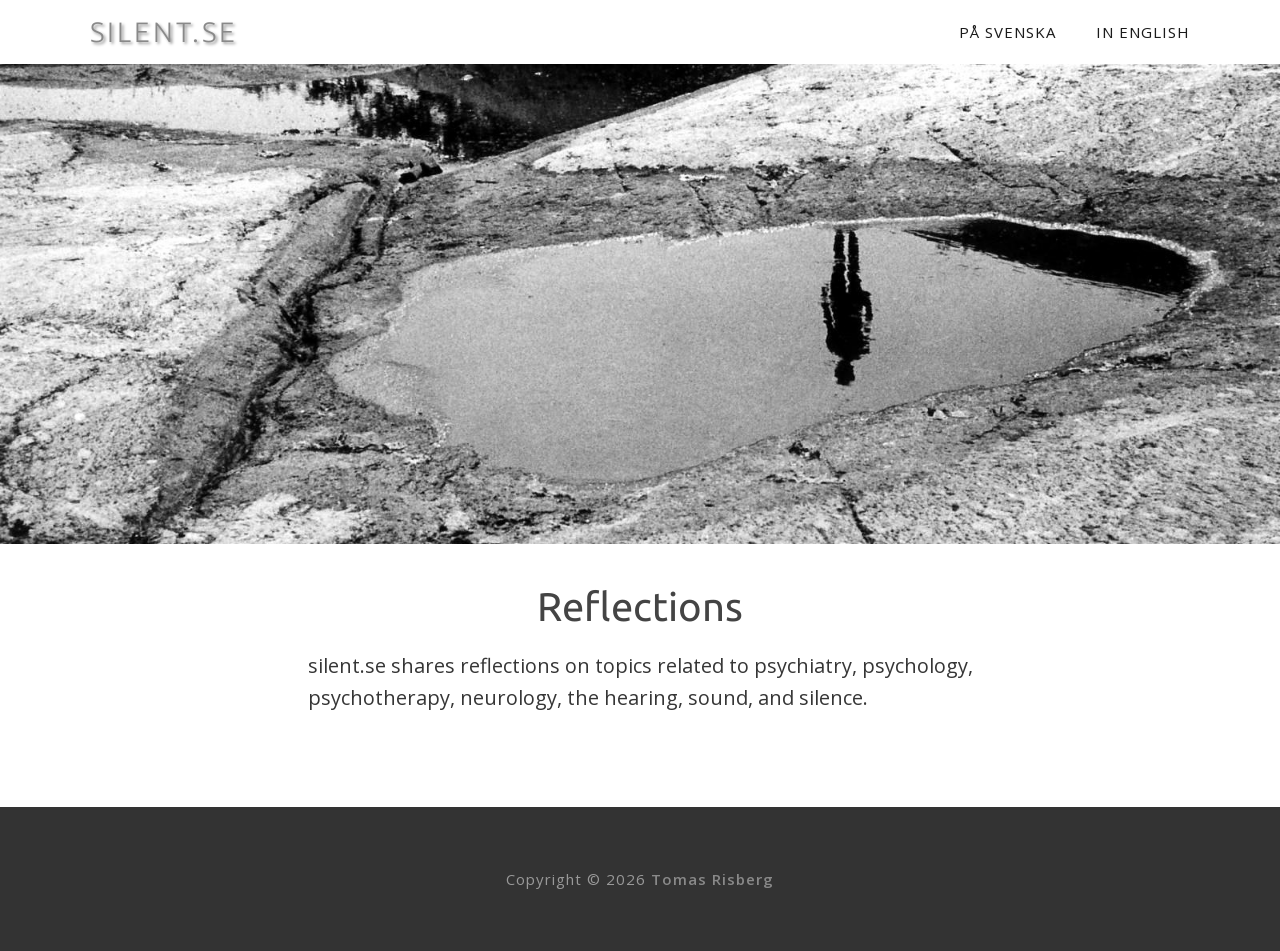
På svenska (1007, 32)
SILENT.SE (164, 32)
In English (1143, 32)
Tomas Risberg (712, 879)
